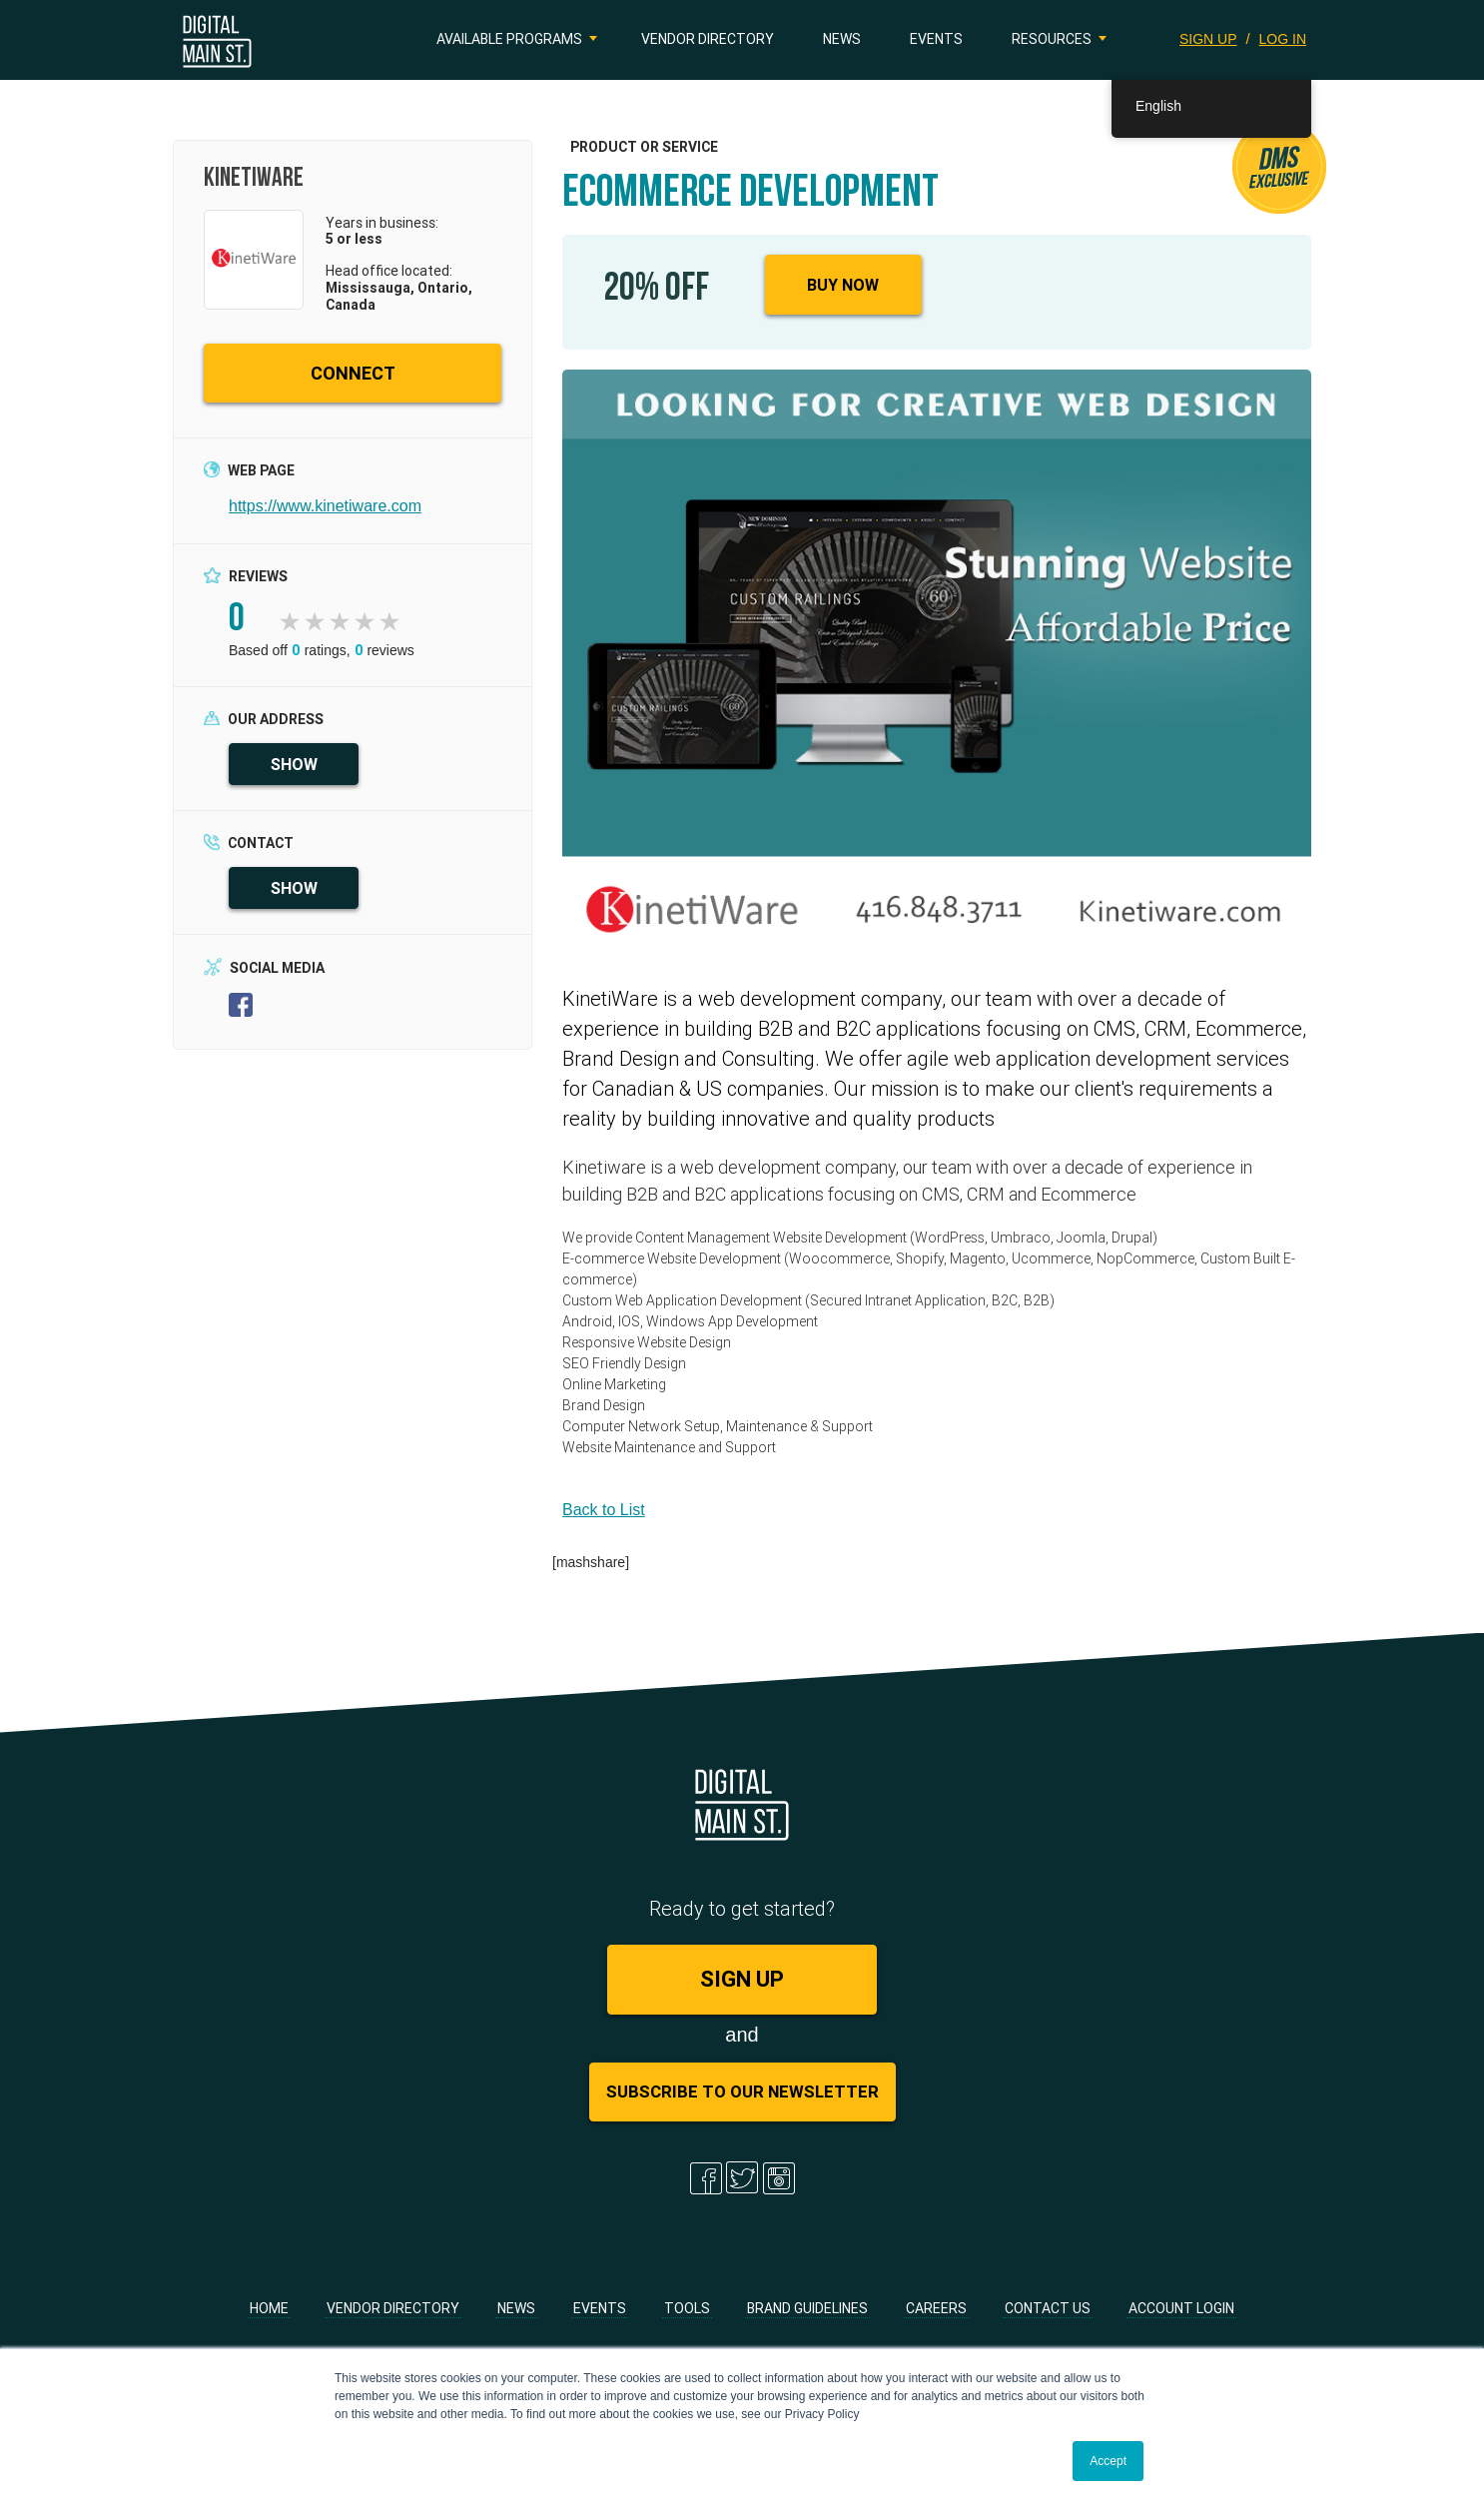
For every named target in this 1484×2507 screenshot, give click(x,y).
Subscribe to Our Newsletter (742, 2091)
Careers (936, 2308)
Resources (1052, 39)
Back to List (603, 1509)
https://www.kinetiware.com (325, 505)
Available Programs (509, 39)
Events (936, 39)
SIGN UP (1207, 39)
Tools (687, 2308)
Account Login (1181, 2308)
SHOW (294, 764)
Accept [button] (1108, 2461)
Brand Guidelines (807, 2308)
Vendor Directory (707, 39)
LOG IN (1282, 39)
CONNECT (353, 373)
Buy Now (843, 285)
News (842, 39)
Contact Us (1048, 2308)
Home (269, 2308)
